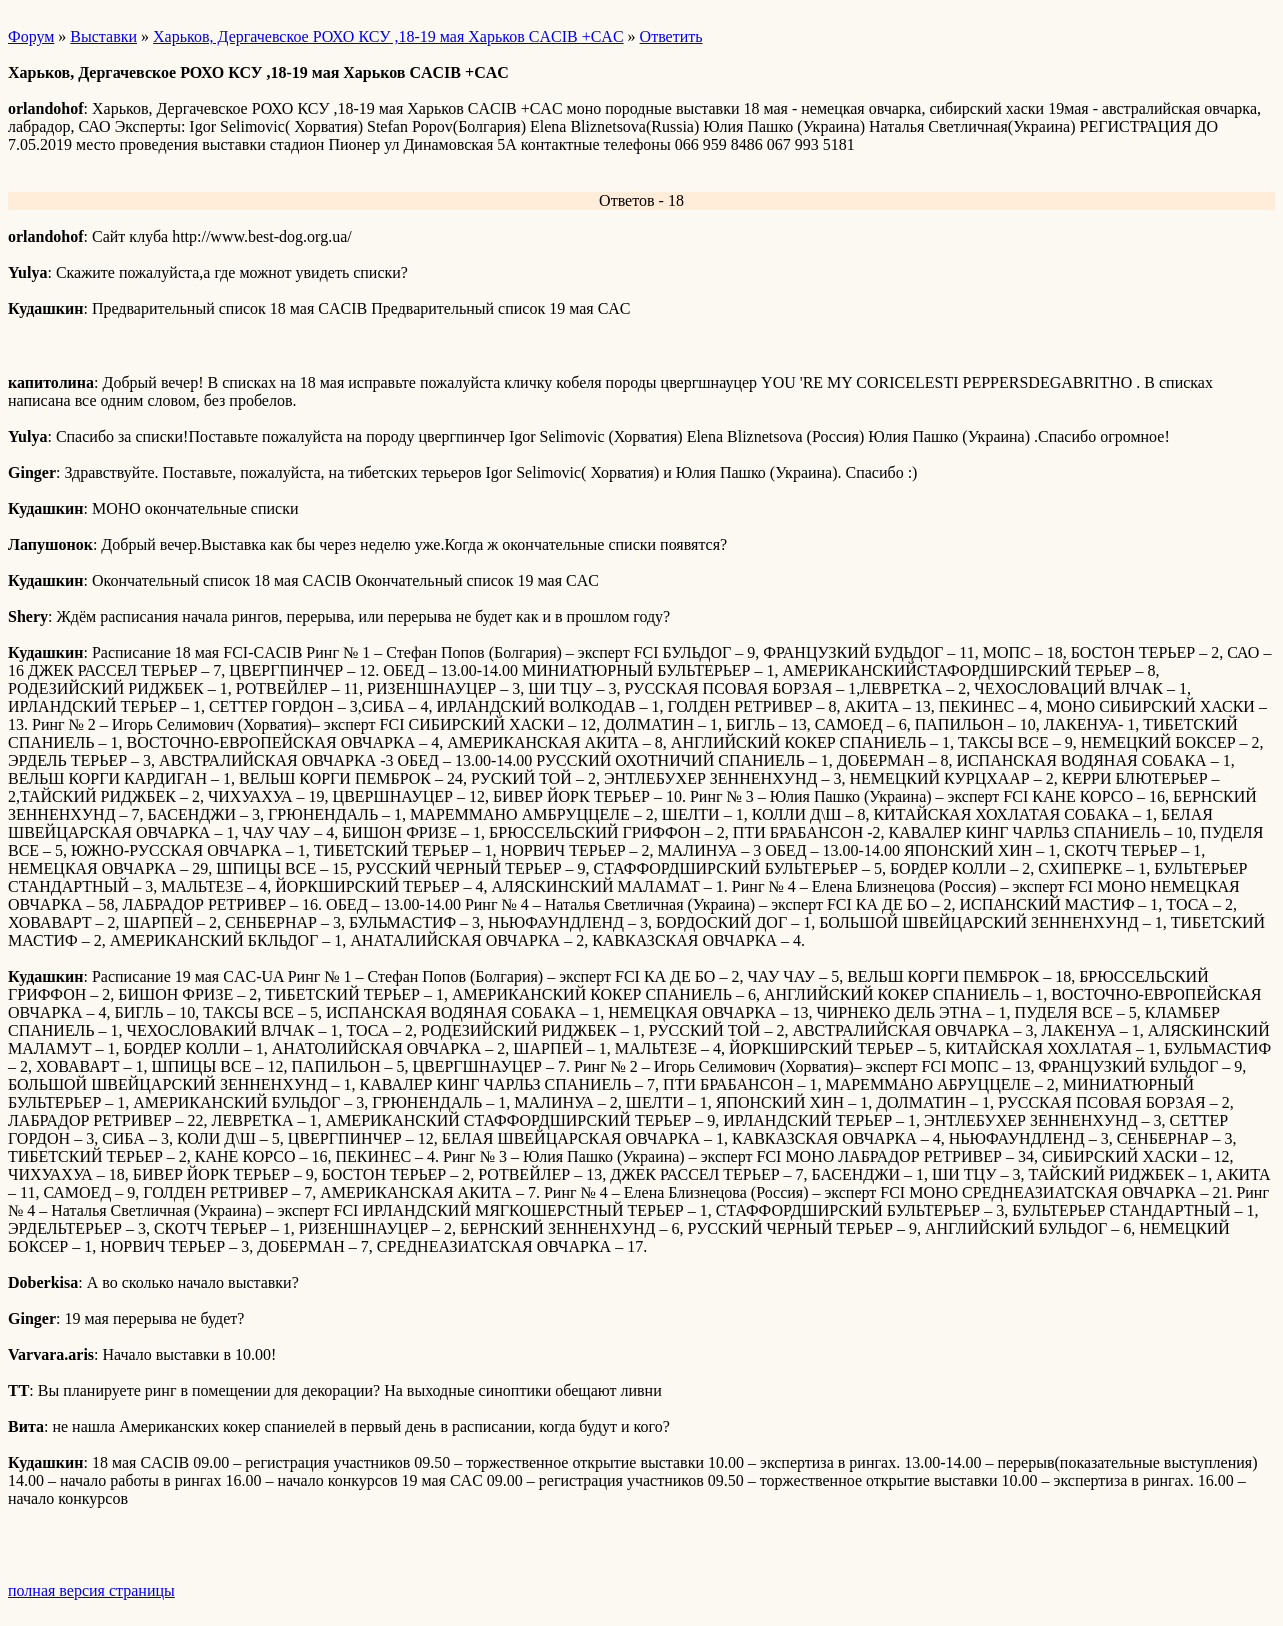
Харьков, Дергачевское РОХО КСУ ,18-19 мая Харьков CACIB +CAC (388, 36)
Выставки (103, 36)
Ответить (671, 36)
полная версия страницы (91, 1590)
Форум (31, 36)
